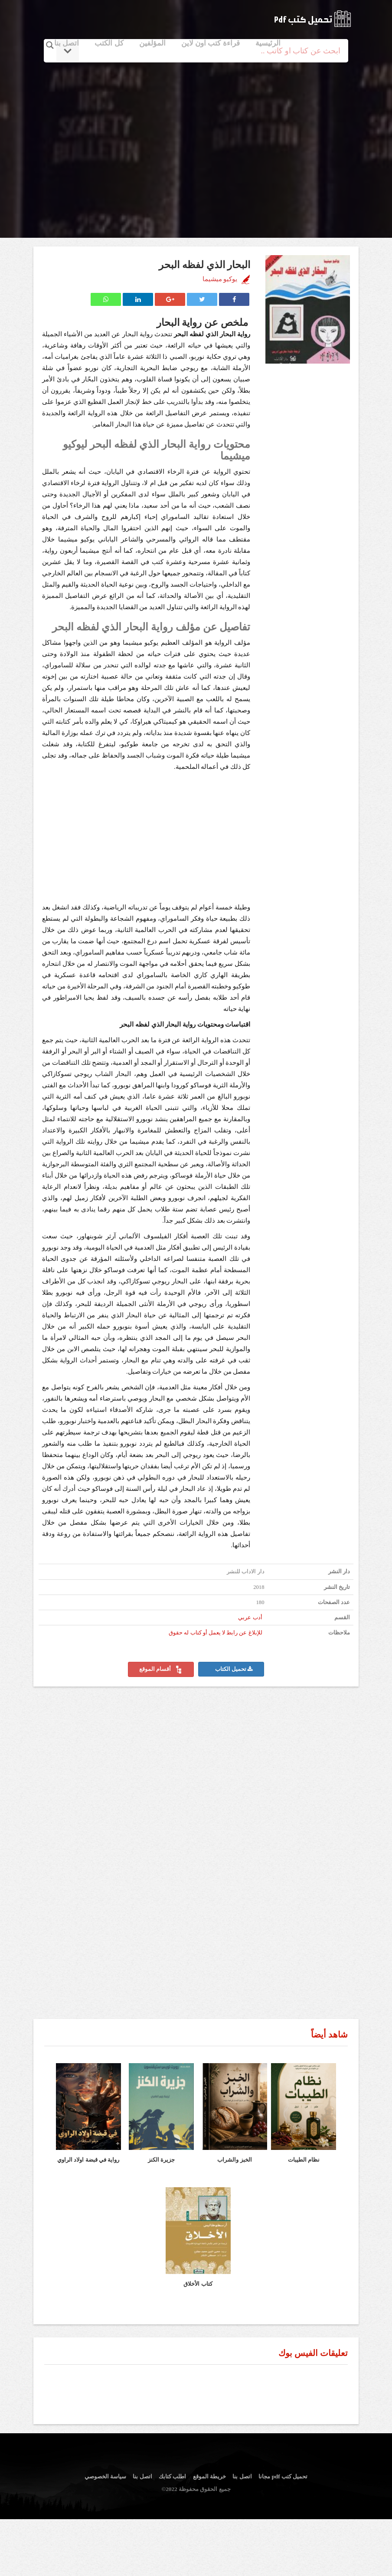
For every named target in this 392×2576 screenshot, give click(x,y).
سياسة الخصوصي (105, 2476)
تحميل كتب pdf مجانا (282, 2476)
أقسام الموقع (161, 1670)
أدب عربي (250, 1618)
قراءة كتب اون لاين (210, 43)
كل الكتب (109, 43)
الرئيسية (268, 43)
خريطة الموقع (209, 2476)
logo (312, 18)
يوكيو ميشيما (220, 279)
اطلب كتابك (172, 2476)
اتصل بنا (66, 43)
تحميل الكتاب (234, 1669)
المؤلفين (152, 43)
